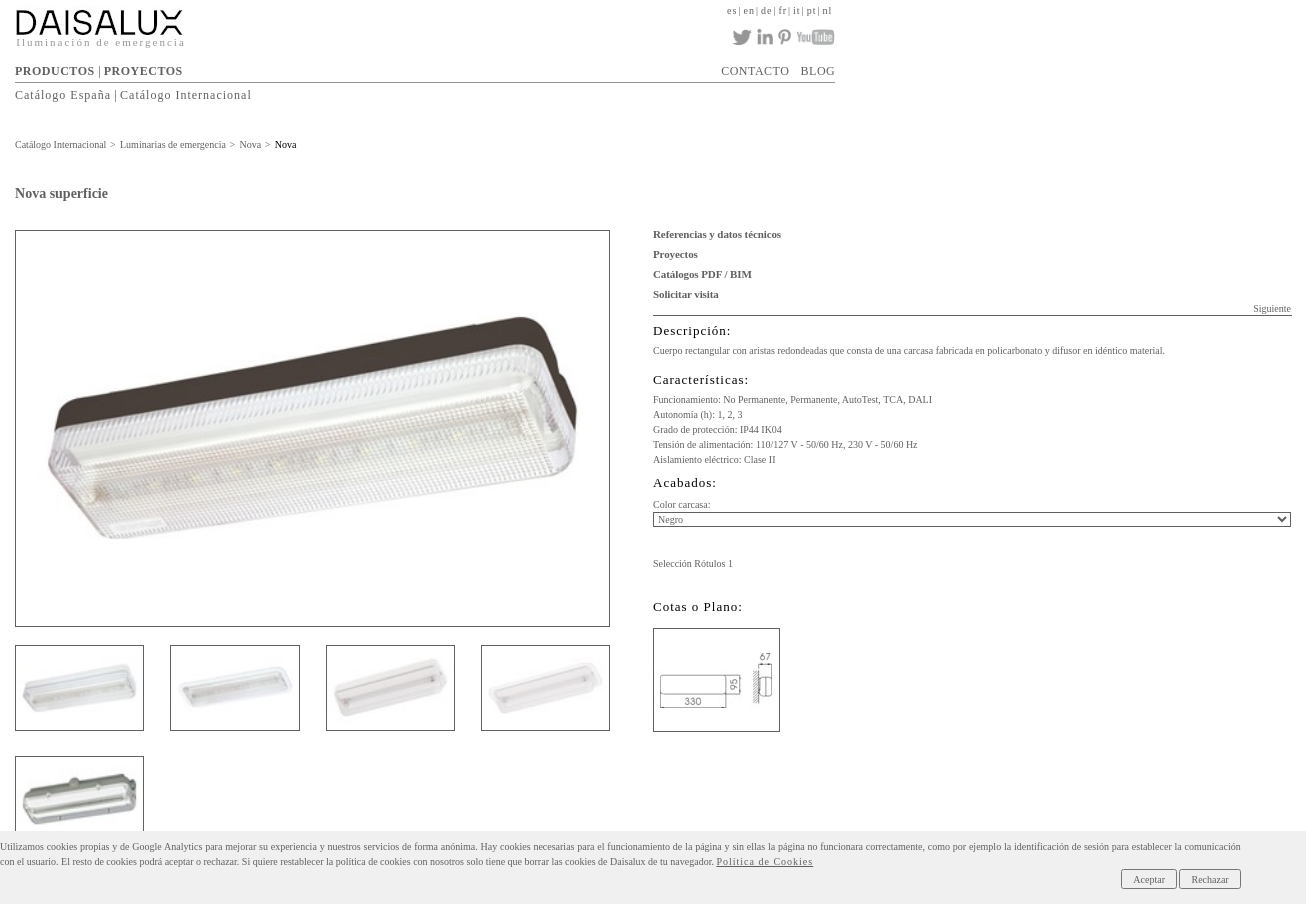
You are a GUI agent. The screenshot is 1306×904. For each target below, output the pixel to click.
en (748, 10)
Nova (251, 144)
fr (782, 10)
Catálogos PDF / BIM (702, 274)
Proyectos (675, 254)
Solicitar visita (686, 294)
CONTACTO (755, 71)
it (797, 10)
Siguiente (1272, 308)
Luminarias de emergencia (173, 144)
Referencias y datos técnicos (717, 234)
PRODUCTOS (55, 71)
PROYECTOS (143, 71)
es (732, 10)
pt (812, 10)
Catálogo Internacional (186, 95)
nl (827, 10)
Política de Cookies (764, 861)
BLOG (818, 71)
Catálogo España (63, 95)
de (766, 10)
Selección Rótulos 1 (693, 563)
